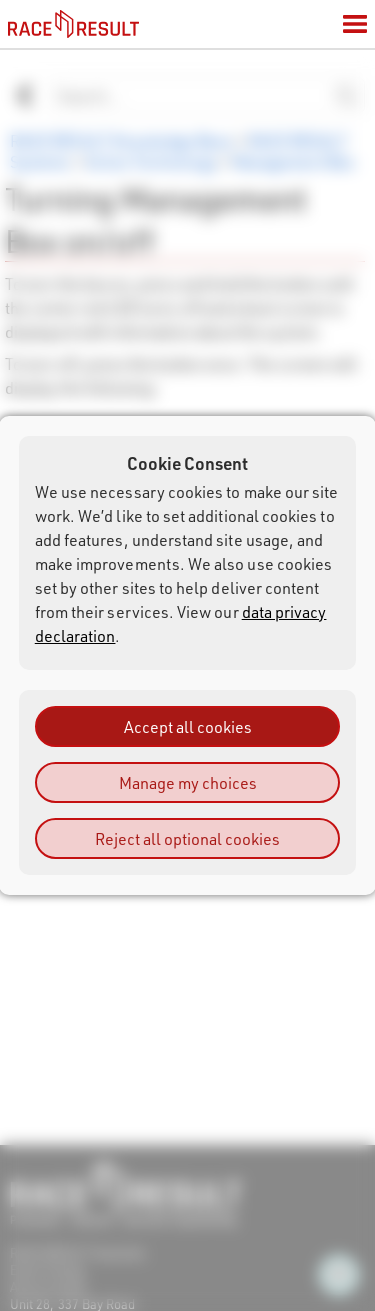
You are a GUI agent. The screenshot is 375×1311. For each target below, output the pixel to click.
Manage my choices (188, 782)
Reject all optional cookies (187, 838)
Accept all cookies (188, 726)
